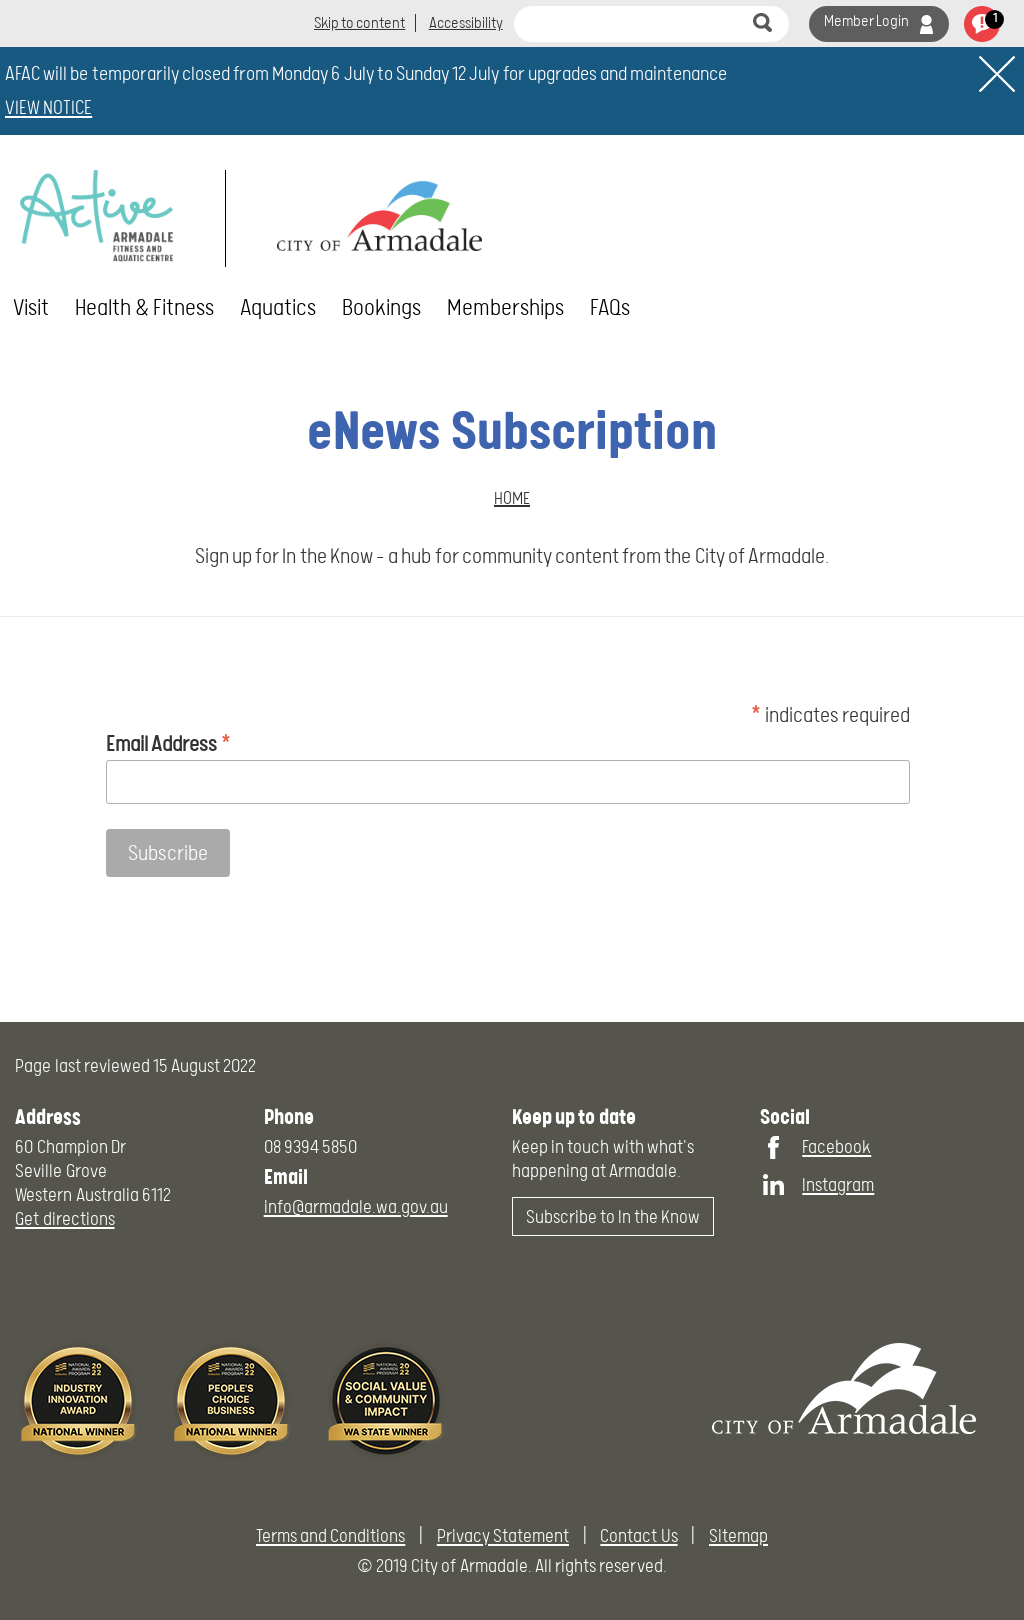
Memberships (505, 308)
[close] (997, 74)
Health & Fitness (144, 308)
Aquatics (278, 308)
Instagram (838, 1184)
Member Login (866, 21)
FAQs (610, 308)
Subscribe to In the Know (613, 1216)
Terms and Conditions (330, 1535)
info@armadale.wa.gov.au (356, 1206)
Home (512, 498)
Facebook (836, 1146)
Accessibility (466, 23)
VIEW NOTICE (48, 108)
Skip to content (359, 23)
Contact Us (638, 1535)
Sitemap (738, 1535)
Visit (31, 308)
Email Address (169, 742)
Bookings (381, 308)
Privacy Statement (503, 1535)
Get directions (64, 1218)
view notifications (982, 24)
